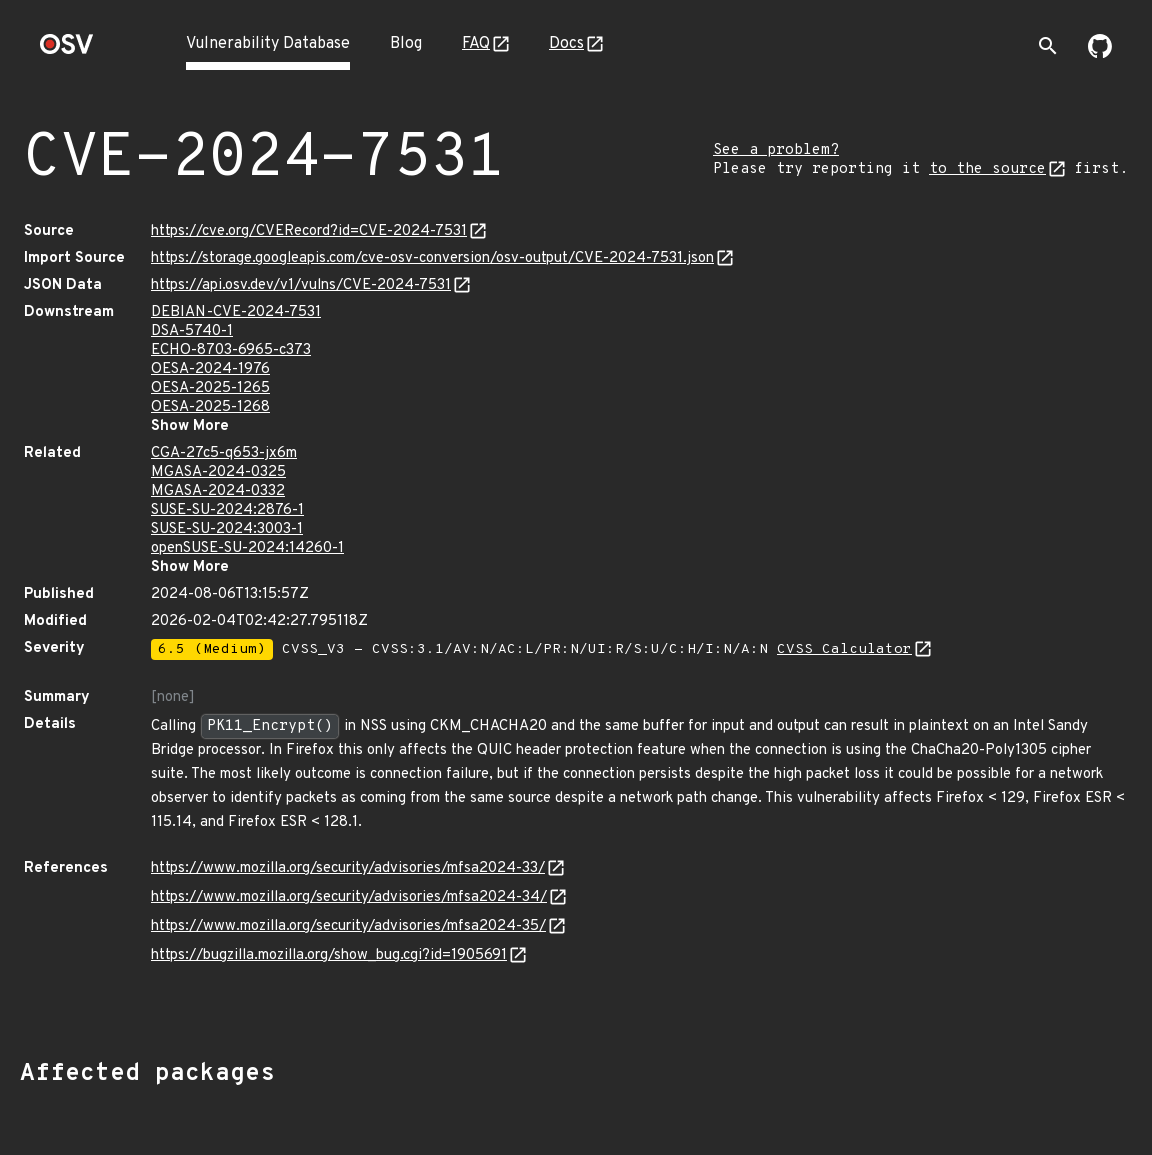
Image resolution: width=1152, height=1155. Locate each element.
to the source (987, 169)
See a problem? (776, 150)
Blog (406, 44)
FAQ (476, 44)
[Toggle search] (1048, 46)
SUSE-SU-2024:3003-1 (227, 529)
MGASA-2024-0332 (218, 491)
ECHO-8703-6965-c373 (231, 350)
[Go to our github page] (1100, 54)
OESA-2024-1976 (210, 369)
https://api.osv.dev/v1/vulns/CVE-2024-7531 (301, 285)
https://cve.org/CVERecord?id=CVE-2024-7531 (309, 231)
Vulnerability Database (268, 44)
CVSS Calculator (844, 649)
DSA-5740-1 (192, 331)
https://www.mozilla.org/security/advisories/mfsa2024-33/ (348, 868)
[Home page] (67, 50)
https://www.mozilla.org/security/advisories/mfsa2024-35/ (348, 926)
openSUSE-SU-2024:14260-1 (247, 548)
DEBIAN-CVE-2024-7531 (236, 312)
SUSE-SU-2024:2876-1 (227, 510)
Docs (566, 44)
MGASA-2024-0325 (218, 472)
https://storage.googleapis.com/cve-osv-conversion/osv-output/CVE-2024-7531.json (432, 258)
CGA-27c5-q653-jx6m (224, 453)
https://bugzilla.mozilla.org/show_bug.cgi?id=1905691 (329, 955)
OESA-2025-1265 (210, 388)
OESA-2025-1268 (210, 407)
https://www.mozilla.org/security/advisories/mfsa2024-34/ (349, 897)
